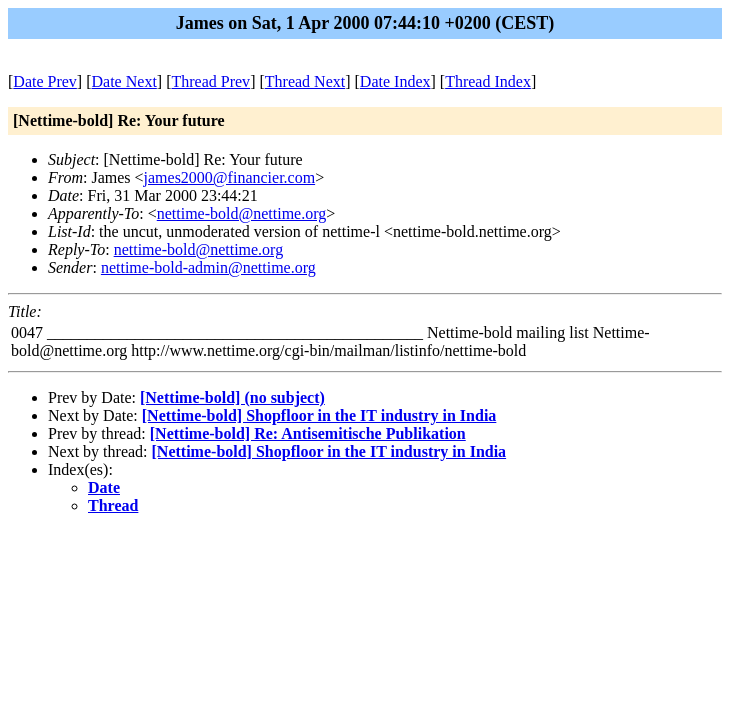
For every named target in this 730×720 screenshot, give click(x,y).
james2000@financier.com (230, 177)
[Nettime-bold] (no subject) (232, 397)
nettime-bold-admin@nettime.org (208, 267)
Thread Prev (210, 81)
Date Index (395, 81)
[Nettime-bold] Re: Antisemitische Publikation (308, 433)
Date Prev (45, 81)
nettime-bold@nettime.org (242, 213)
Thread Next (305, 81)
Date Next (124, 81)
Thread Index (488, 81)
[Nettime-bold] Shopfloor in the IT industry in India (319, 415)
